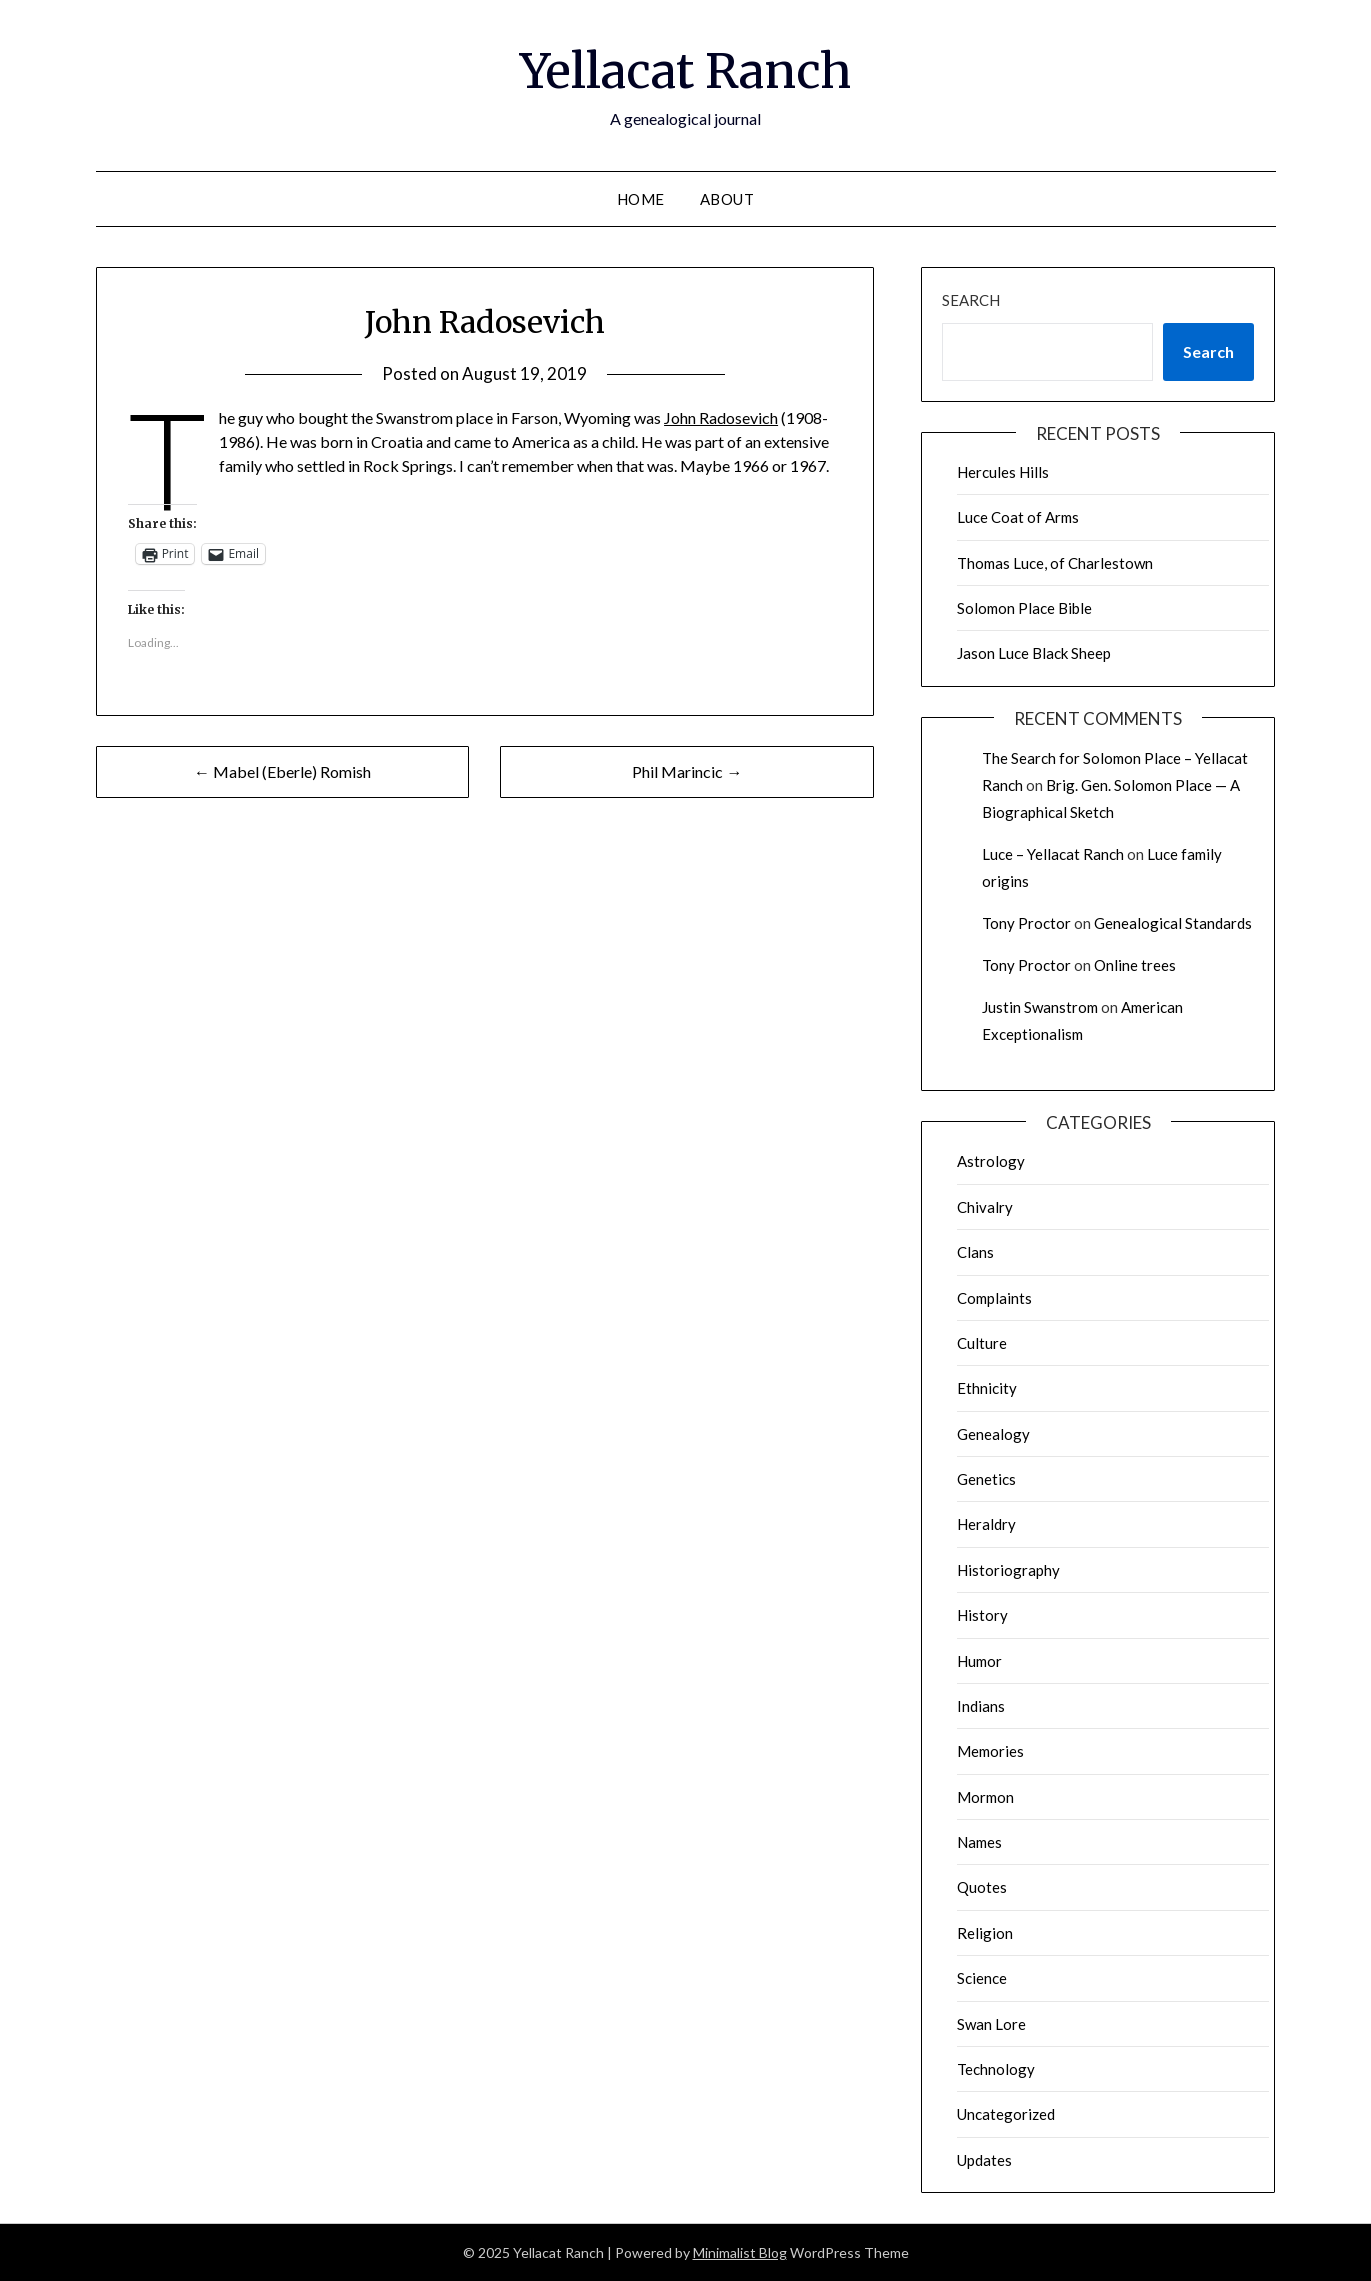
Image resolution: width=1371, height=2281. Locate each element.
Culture (982, 1343)
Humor (979, 1661)
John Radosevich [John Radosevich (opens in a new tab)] (721, 417)
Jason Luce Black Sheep (1034, 653)
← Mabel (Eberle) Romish (282, 771)
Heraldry (986, 1524)
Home (641, 199)
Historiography (1008, 1570)
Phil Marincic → (687, 771)
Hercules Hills (1003, 472)
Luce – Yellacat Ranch (1053, 854)
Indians (981, 1706)
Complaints (994, 1298)
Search (971, 300)
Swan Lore (991, 2024)
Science (982, 1978)
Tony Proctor (1026, 923)
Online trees (1135, 965)
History (982, 1615)
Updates (984, 2160)
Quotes (982, 1887)
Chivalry (985, 1207)
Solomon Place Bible (1024, 608)
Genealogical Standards (1173, 923)
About (727, 199)
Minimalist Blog (740, 2252)
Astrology (991, 1161)
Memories (990, 1751)
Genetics (986, 1479)
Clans (975, 1252)
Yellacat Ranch (685, 71)
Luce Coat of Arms (1018, 517)
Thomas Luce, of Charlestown (1055, 563)
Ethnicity (987, 1388)
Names (979, 1842)
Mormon (985, 1797)
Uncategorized (1006, 2114)
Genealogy (993, 1434)
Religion (985, 1933)
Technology (996, 2069)
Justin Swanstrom (1040, 1007)
